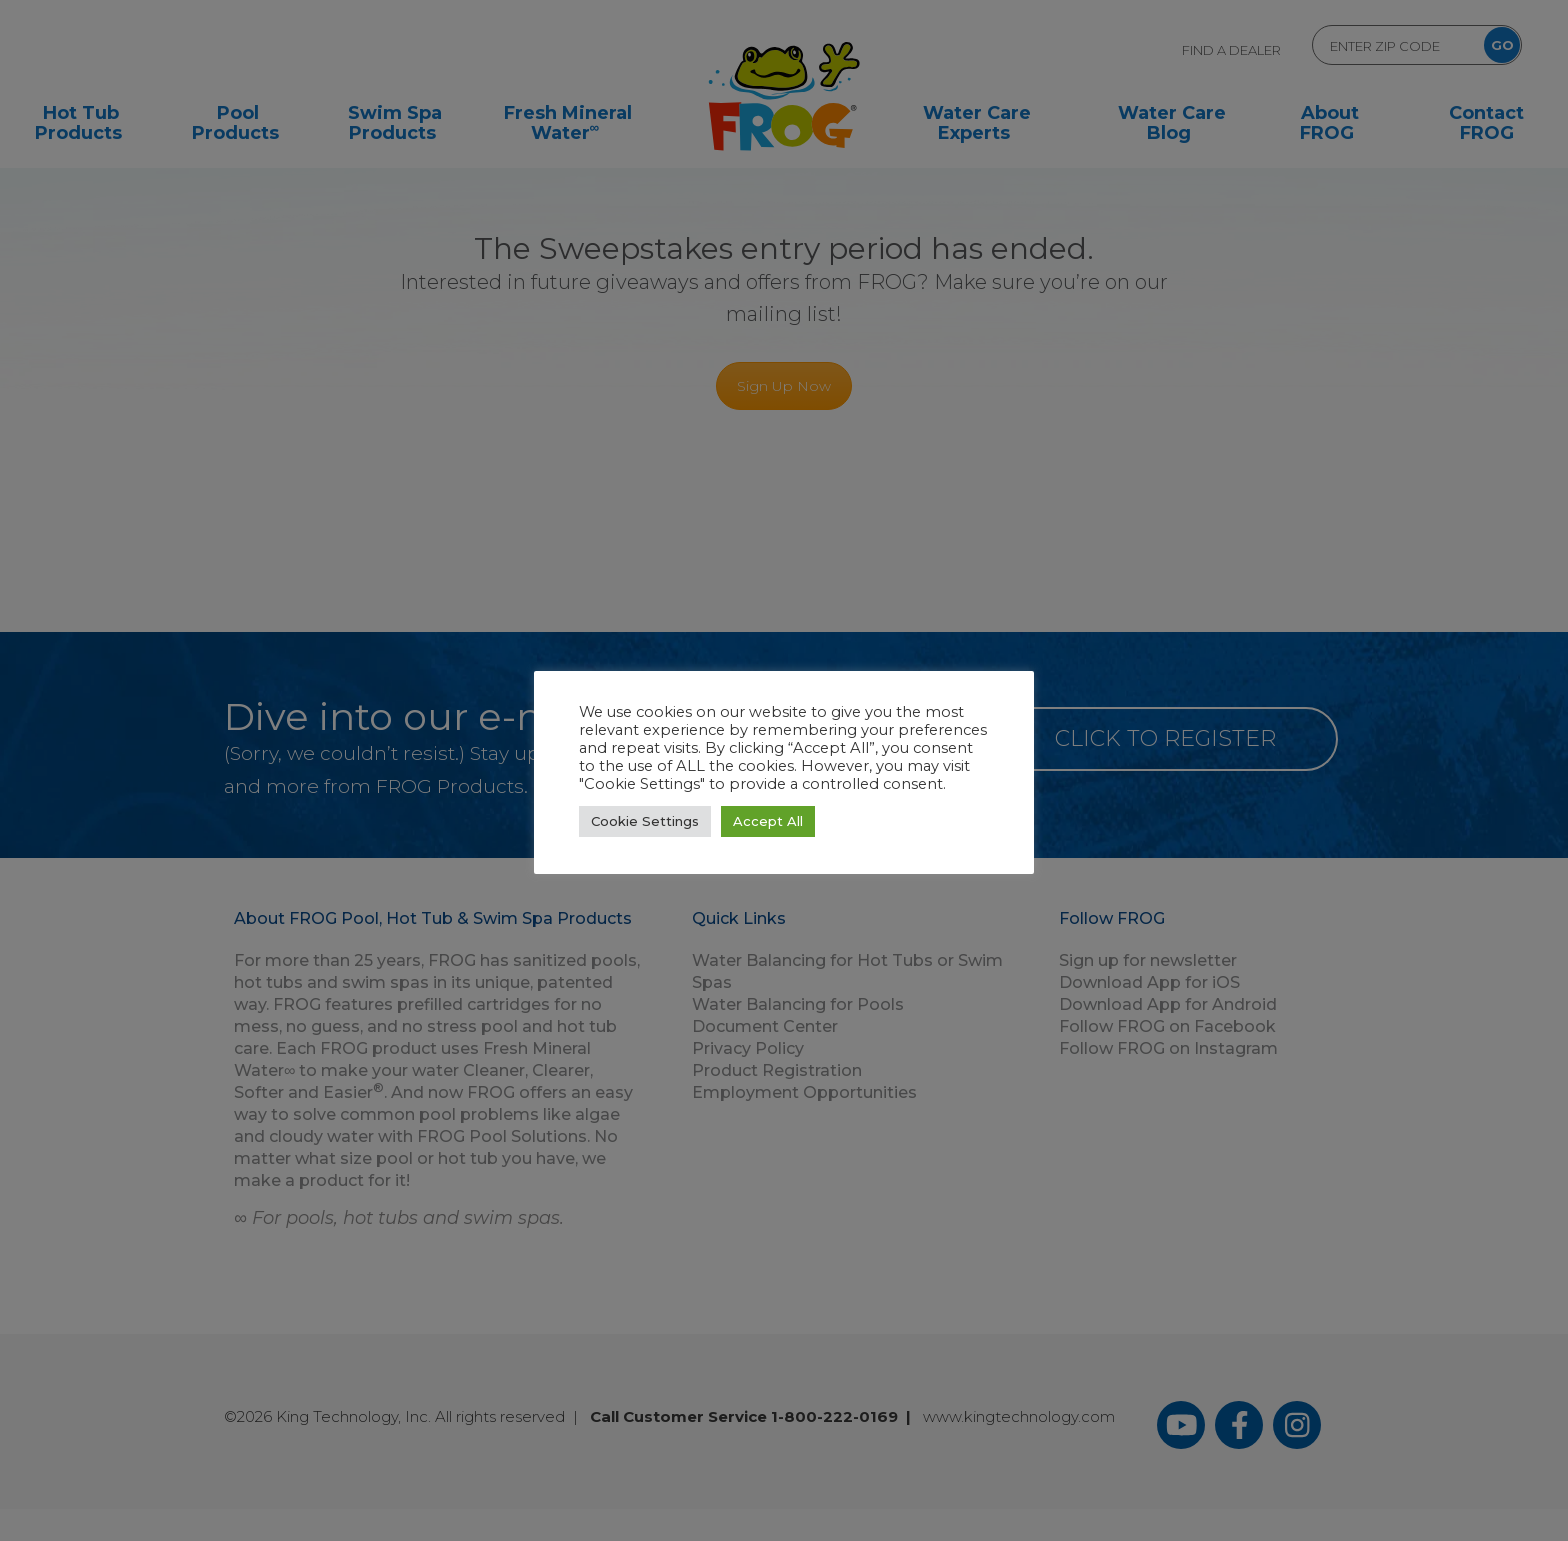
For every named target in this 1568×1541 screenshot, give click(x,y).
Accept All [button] (768, 821)
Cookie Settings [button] (645, 821)
